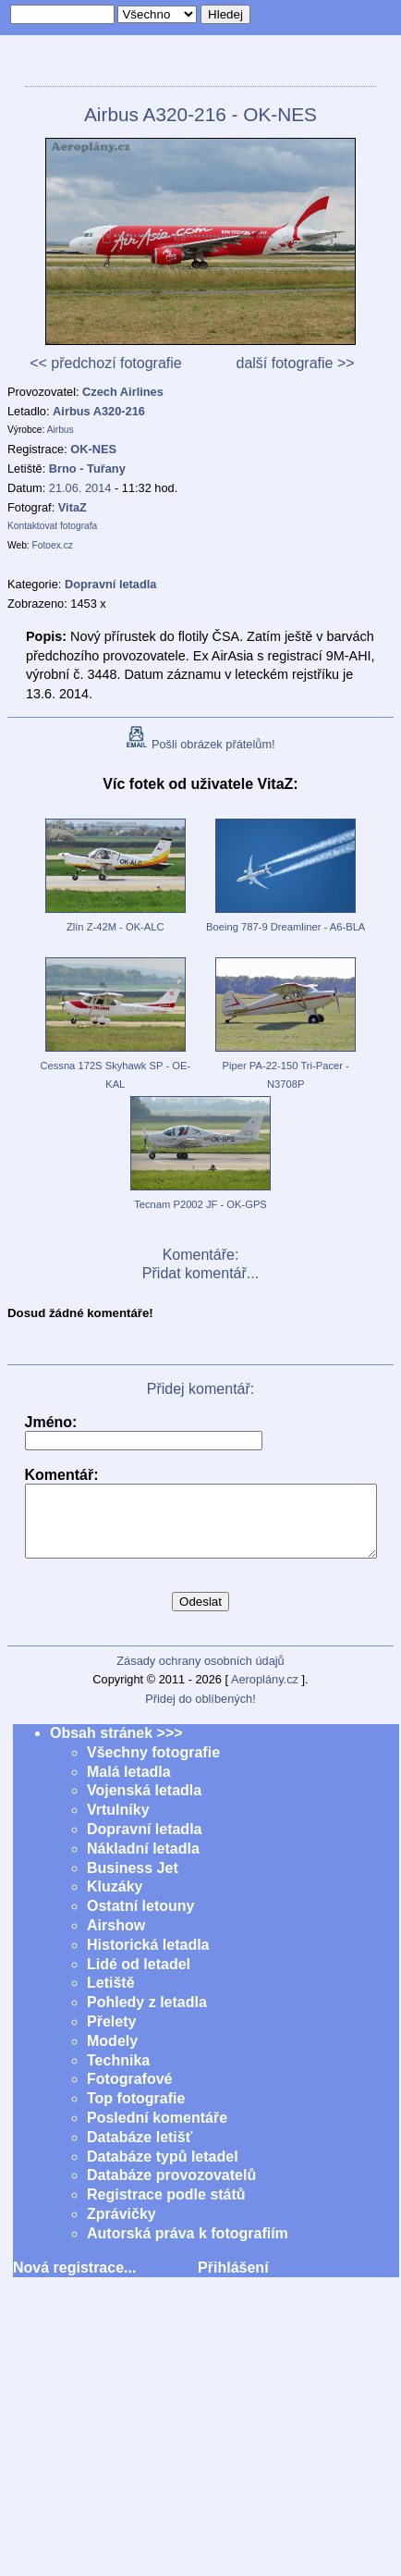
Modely (112, 2055)
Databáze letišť (139, 2151)
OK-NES (93, 449)
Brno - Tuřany (87, 468)
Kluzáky (114, 1900)
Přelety (111, 2035)
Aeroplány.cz (264, 1693)
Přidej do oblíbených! (200, 1712)
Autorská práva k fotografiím (187, 2247)
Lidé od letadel (138, 1978)
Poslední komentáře (157, 2131)
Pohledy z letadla (147, 2016)
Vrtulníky (118, 1823)
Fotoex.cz (52, 545)
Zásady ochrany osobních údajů (200, 1675)
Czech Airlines (123, 392)
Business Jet (132, 1882)
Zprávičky (121, 2228)
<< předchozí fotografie (106, 363)
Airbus (60, 430)
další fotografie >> (295, 363)
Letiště (111, 1996)
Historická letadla (148, 1958)
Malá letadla (129, 1785)
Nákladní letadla (143, 1862)
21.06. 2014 (80, 488)
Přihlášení (233, 2281)
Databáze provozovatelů (171, 2189)
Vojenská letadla (144, 1804)
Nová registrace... (74, 2281)
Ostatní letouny (140, 1920)
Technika (118, 2074)
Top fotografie (136, 2112)
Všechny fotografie (153, 1766)
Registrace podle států (166, 2208)
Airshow (116, 1939)
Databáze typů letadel (162, 2170)
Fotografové (129, 2093)
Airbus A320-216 (99, 411)
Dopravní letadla (144, 1843)
